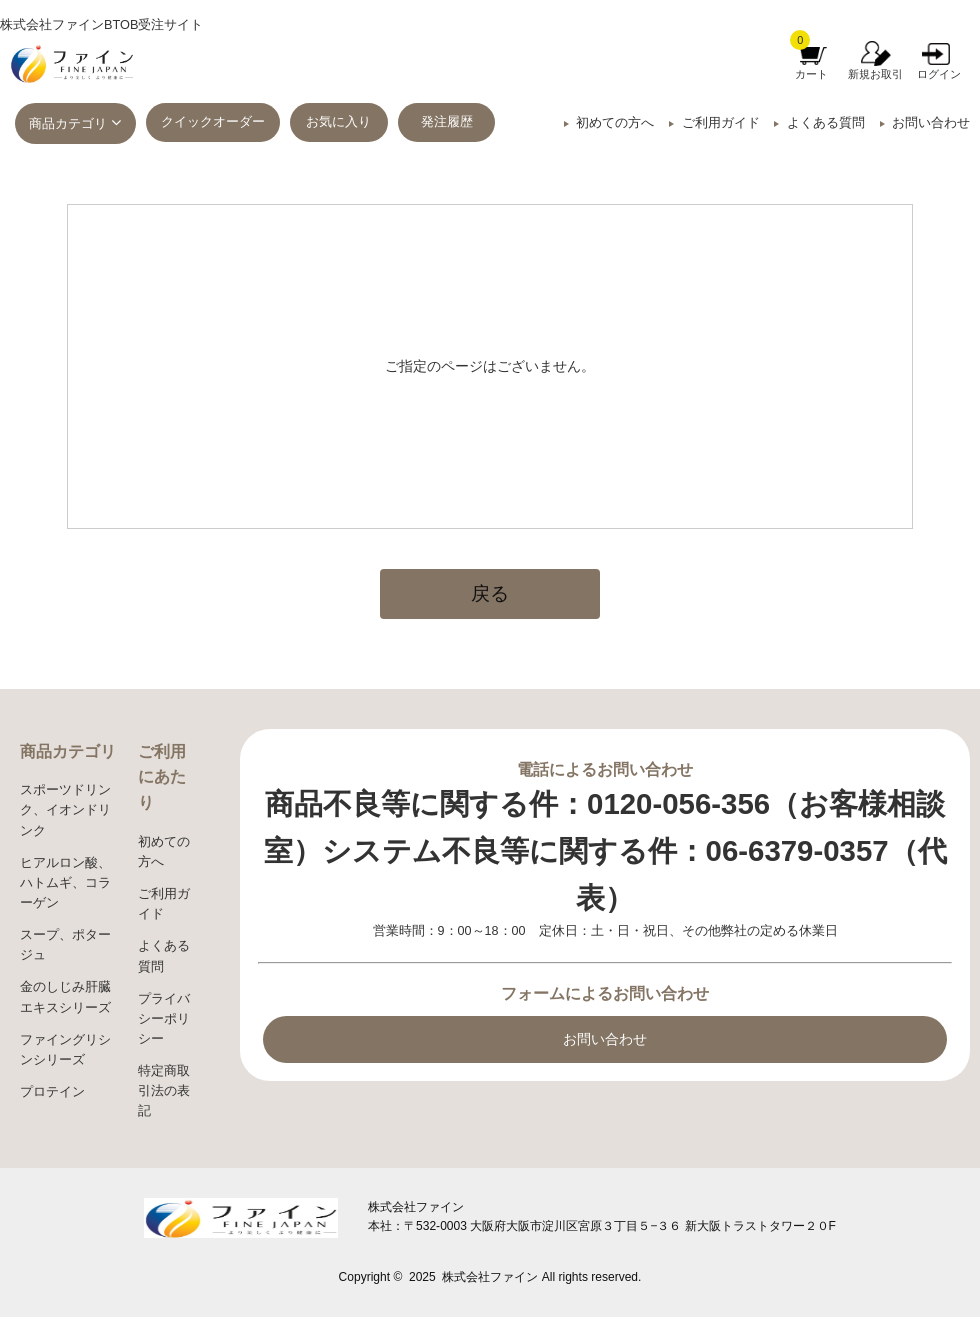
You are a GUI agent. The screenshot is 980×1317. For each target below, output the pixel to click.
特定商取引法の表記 (164, 1091)
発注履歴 (447, 122)
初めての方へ (615, 123)
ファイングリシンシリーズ (65, 1050)
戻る (490, 593)
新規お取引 (875, 74)
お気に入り (338, 122)
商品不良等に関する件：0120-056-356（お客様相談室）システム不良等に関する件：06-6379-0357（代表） (605, 850)
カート (811, 74)
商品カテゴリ (68, 124)
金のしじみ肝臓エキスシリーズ (65, 997)
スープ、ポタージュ (65, 945)
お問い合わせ (931, 123)
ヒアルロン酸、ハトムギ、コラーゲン (65, 883)
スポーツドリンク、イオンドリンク (65, 810)
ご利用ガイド (721, 123)
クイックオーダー (213, 122)
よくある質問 (826, 123)
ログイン (939, 74)
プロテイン (52, 1092)
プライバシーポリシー (164, 1019)
